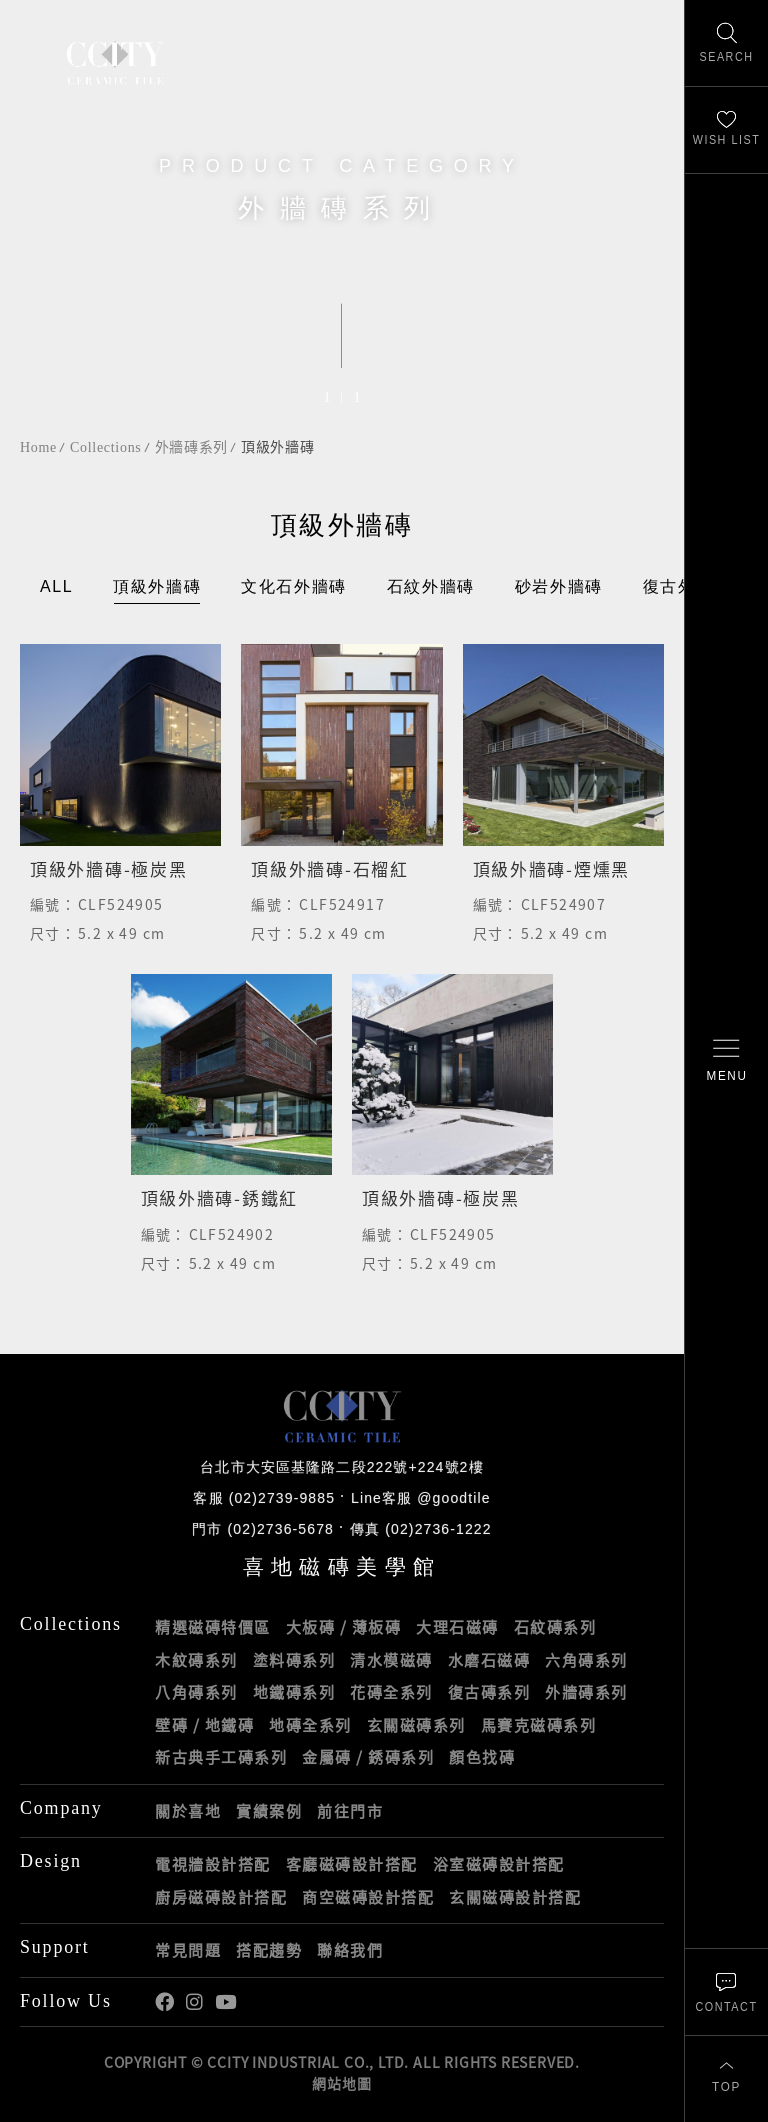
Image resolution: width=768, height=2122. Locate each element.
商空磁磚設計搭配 (368, 1897)
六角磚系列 (586, 1660)
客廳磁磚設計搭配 (352, 1864)
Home (38, 447)
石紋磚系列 (555, 1627)
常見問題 (188, 1950)
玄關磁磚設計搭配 (515, 1897)
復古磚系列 (489, 1692)
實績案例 (269, 1811)
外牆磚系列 (192, 447)
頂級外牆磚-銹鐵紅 (219, 1199)
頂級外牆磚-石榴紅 (329, 868)
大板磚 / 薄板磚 (344, 1627)
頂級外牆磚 (278, 447)
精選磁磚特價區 (213, 1627)
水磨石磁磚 (489, 1660)
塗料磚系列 (294, 1660)
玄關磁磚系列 (416, 1725)
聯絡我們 (350, 1950)
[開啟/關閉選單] (726, 1061)
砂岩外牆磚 (559, 587)
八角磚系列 (196, 1692)
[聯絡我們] (726, 1991)
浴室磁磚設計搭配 (499, 1864)
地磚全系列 (310, 1725)
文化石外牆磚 (294, 587)
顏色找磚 (482, 1757)
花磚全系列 (391, 1692)
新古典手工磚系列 (221, 1757)
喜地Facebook (164, 2002)
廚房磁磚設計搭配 (221, 1897)
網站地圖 (341, 2083)
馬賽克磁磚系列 (539, 1725)
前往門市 (350, 1811)
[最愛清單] (726, 130)
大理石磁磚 (457, 1627)
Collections (105, 447)
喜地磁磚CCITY (115, 62)
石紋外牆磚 (431, 587)
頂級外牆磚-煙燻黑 (551, 868)
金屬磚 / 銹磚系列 (368, 1757)
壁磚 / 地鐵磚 (204, 1725)
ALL (56, 587)
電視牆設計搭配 (213, 1864)
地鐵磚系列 (294, 1692)
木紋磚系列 (196, 1660)
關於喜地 (188, 1811)
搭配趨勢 (269, 1950)
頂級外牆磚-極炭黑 (108, 868)
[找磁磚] (726, 43)
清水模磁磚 (391, 1660)
